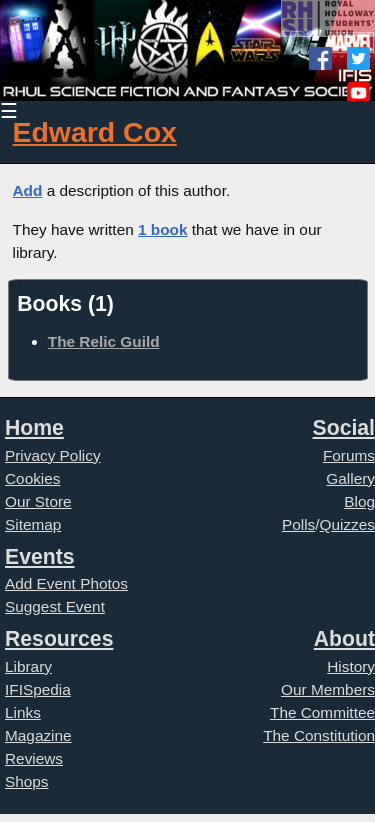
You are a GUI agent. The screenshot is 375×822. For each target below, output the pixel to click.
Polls (298, 524)
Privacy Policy (53, 455)
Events (40, 556)
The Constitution (319, 735)
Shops (27, 781)
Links (23, 712)
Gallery (350, 478)
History (351, 666)
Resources (59, 638)
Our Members (328, 689)
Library (28, 666)
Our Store (38, 501)
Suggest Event (55, 606)
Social (344, 427)
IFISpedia (38, 689)
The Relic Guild (104, 341)
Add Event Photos (66, 583)
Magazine (38, 735)
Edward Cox (95, 132)
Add (28, 190)
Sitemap (33, 524)
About (344, 638)
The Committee (322, 712)
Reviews (34, 758)
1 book (163, 229)
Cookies (33, 478)
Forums (349, 455)
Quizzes (347, 524)
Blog (359, 501)
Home (34, 427)
